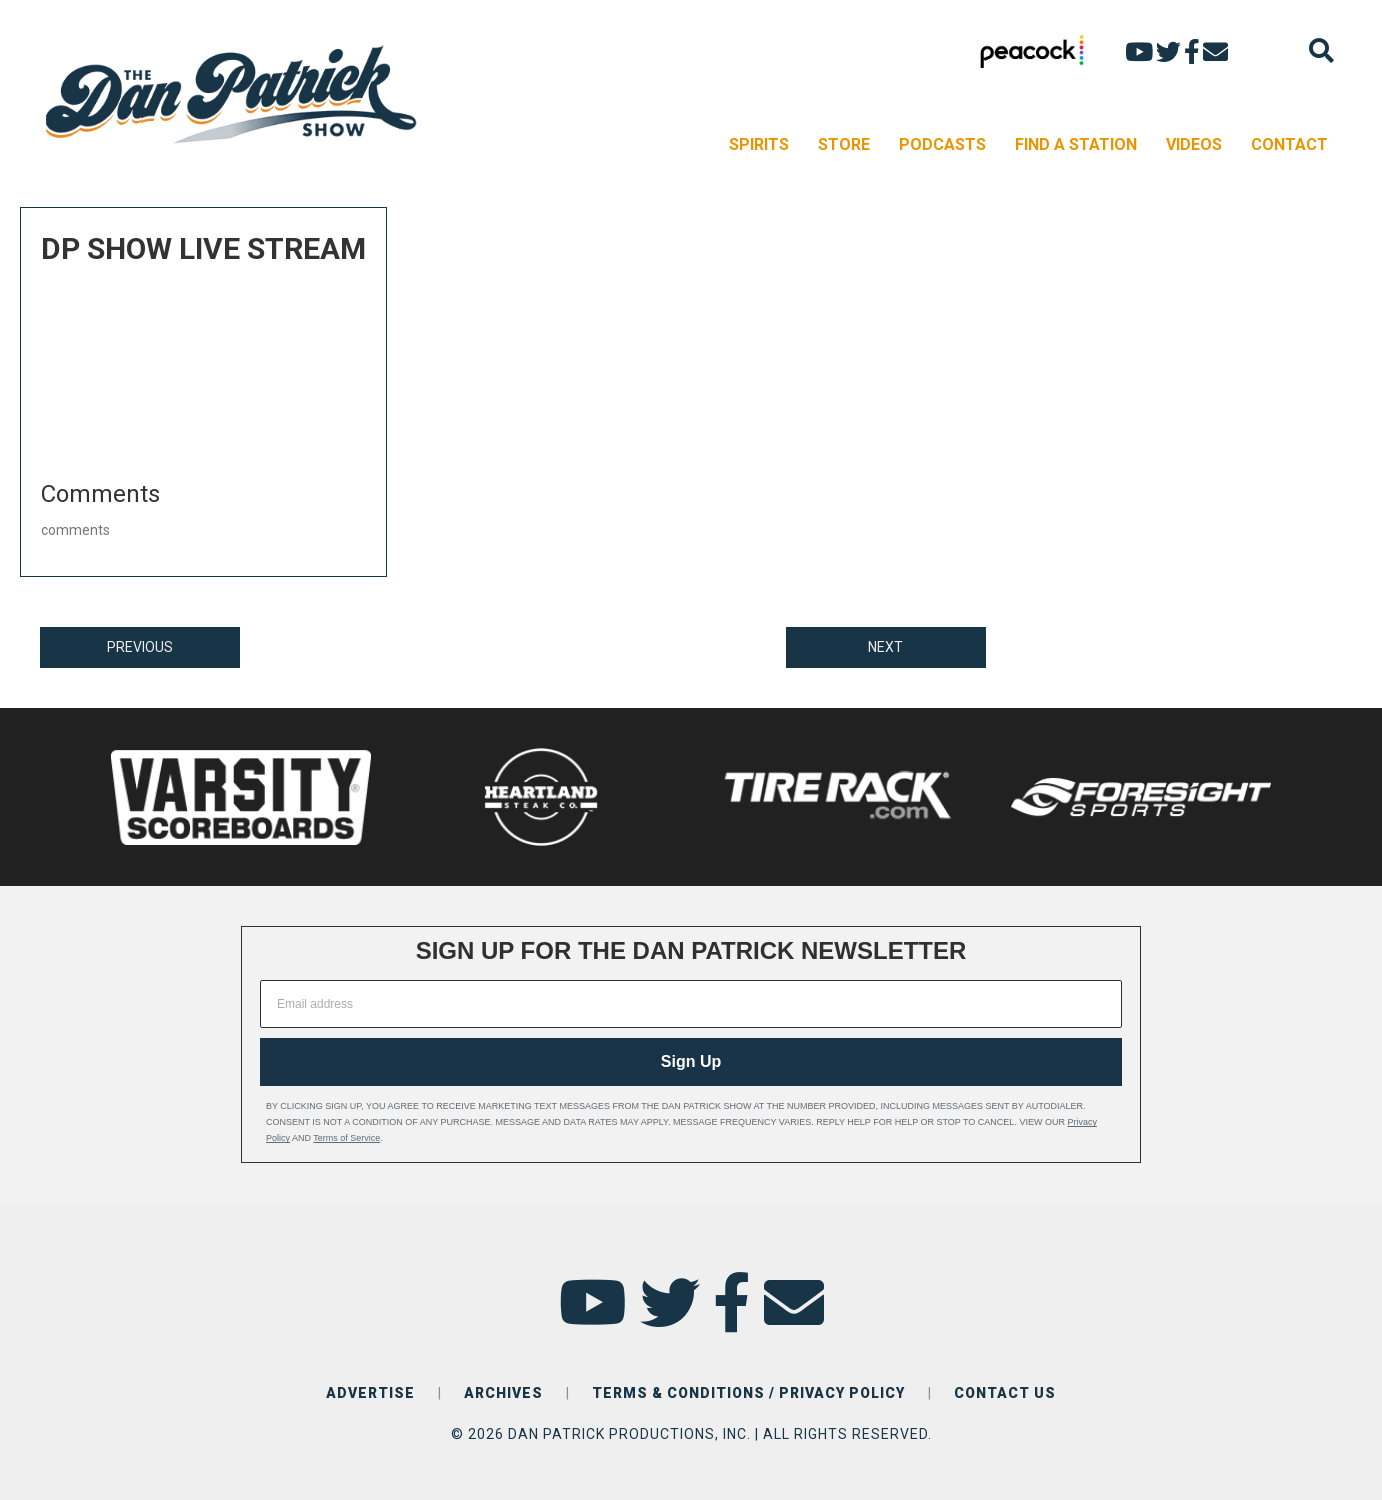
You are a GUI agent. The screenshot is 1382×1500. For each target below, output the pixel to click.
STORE (844, 144)
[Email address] (691, 1004)
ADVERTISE (370, 1393)
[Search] (1321, 50)
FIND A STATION (1076, 144)
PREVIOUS (140, 647)
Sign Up (691, 1061)
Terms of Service (346, 1138)
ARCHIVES (503, 1393)
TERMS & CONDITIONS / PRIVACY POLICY (748, 1393)
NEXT (885, 647)
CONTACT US (1005, 1393)
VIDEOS (1194, 144)
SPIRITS (759, 144)
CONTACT (1289, 144)
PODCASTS (942, 144)
